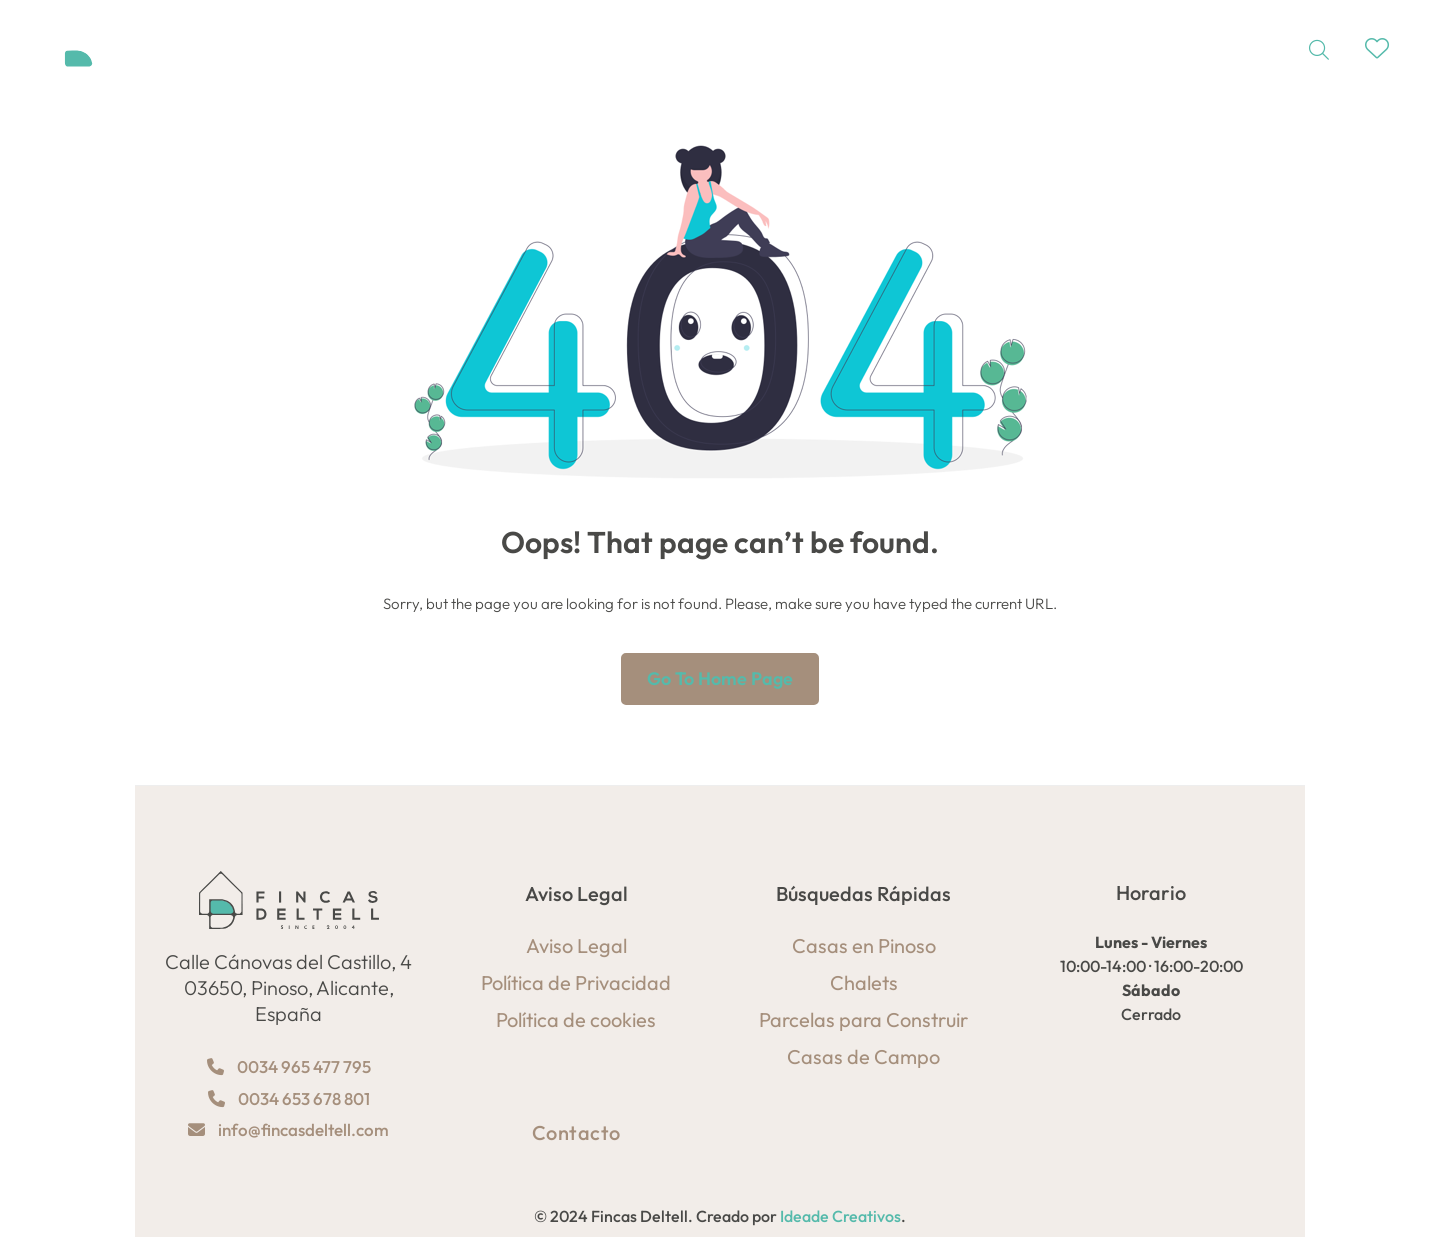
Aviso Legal (576, 945)
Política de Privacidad (576, 982)
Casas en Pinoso (864, 945)
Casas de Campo (863, 1056)
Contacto (576, 1132)
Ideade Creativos (840, 1216)
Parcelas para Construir (863, 1019)
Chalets (864, 982)
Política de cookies (576, 1019)
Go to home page (720, 678)
